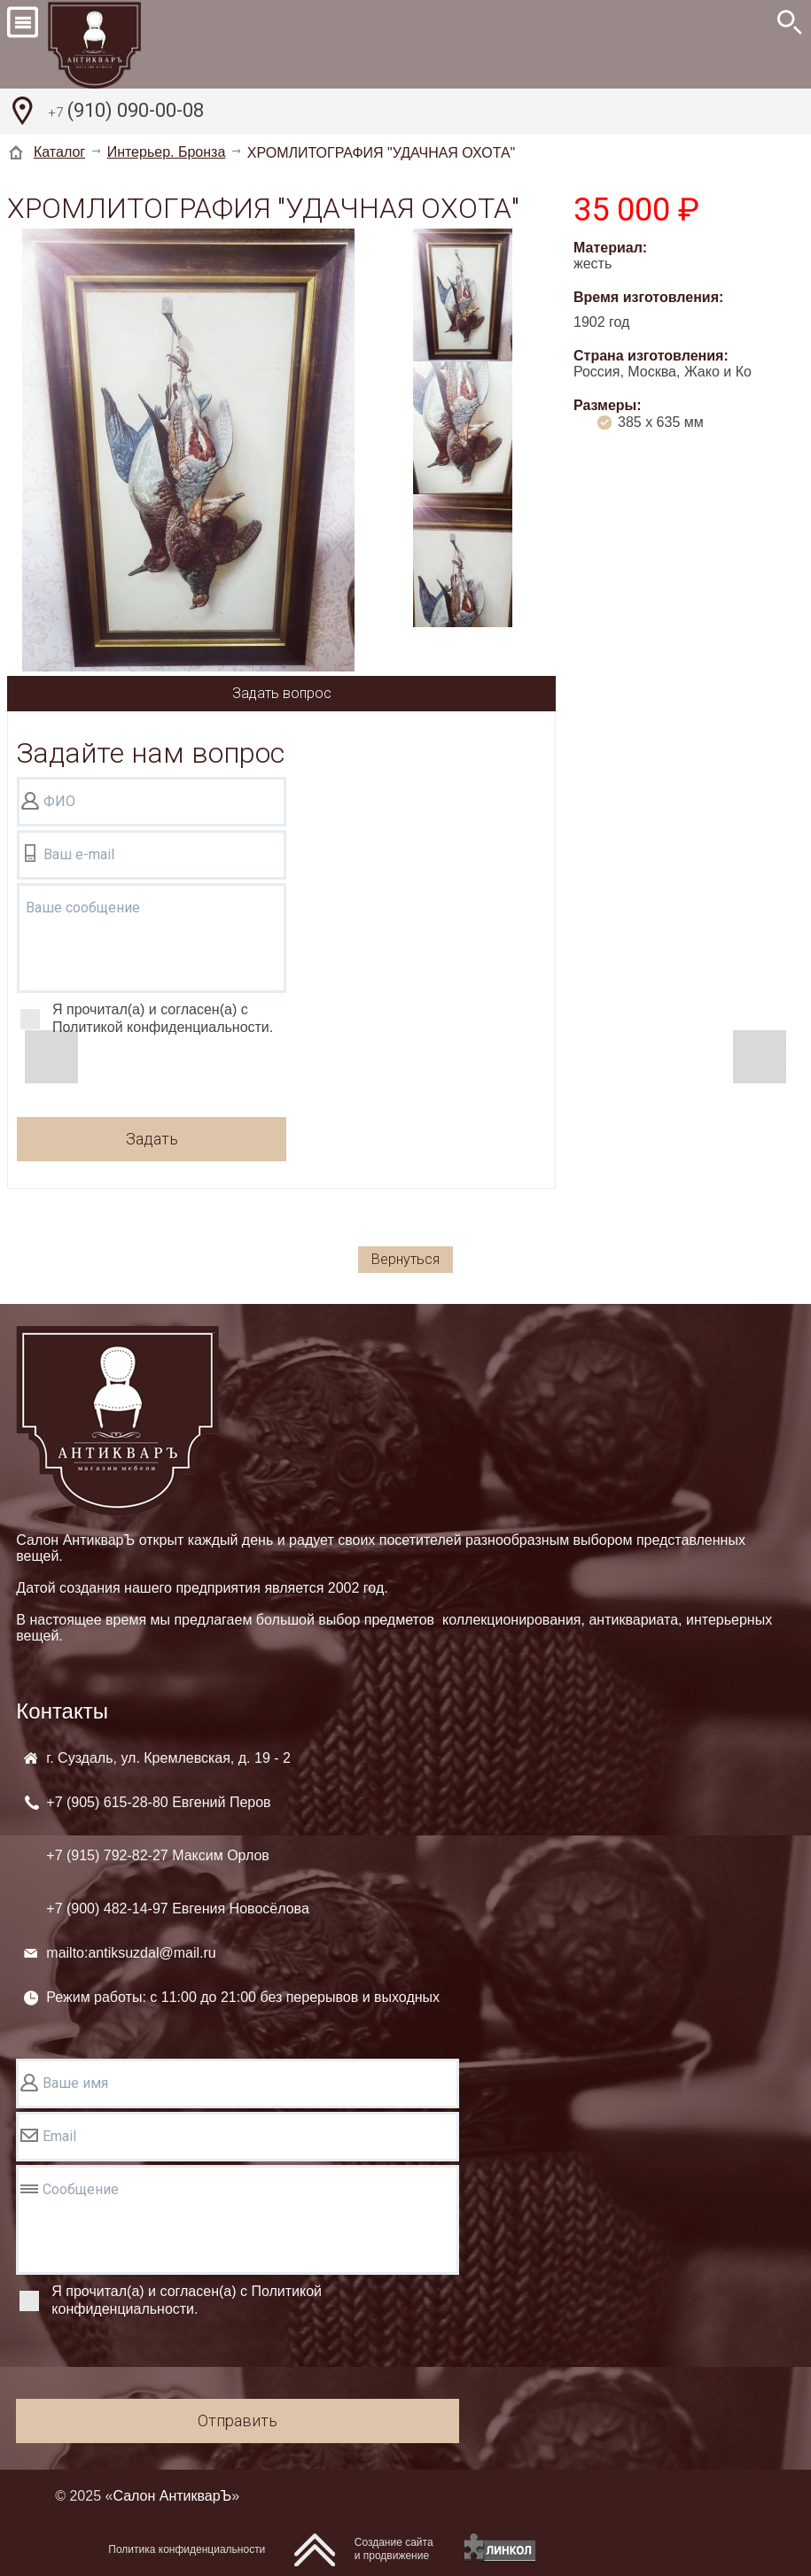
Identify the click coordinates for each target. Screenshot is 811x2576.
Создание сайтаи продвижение (394, 2549)
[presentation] (151, 1078)
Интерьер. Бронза (166, 151)
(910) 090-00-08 (126, 112)
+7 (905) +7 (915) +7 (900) (177, 1855)
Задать (152, 1138)
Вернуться (405, 1259)
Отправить (237, 2420)
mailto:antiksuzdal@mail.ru (130, 1952)
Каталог (59, 151)
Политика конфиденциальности (186, 2549)
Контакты (62, 1711)
